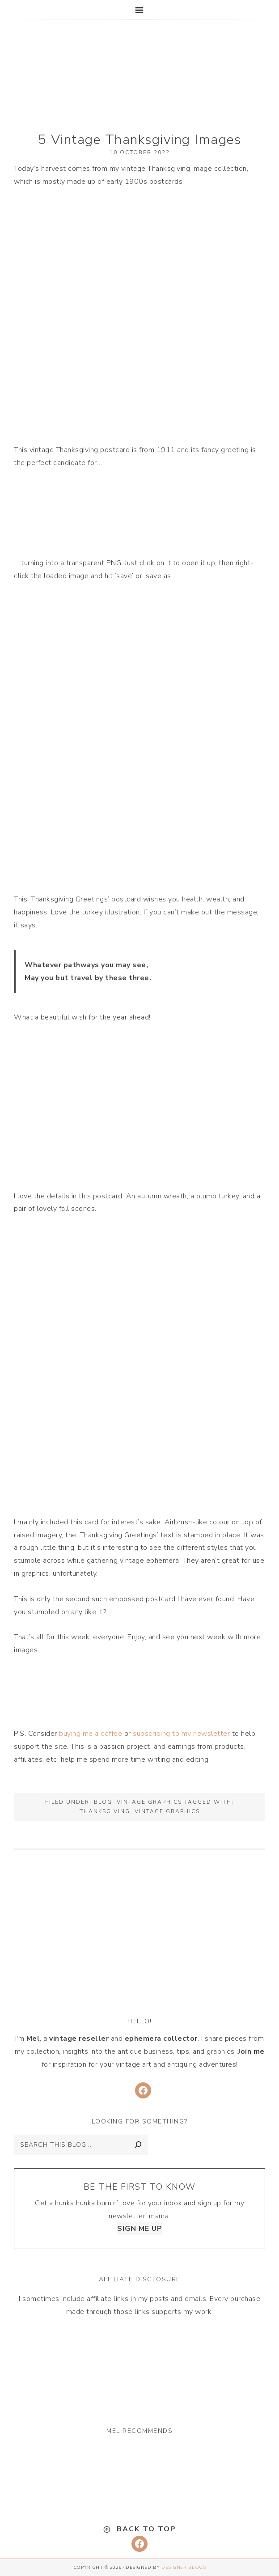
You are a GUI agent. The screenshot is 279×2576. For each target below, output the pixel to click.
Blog (103, 1802)
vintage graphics (167, 1811)
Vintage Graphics (149, 1802)
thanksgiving (105, 1811)
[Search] (138, 2144)
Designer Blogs (183, 2567)
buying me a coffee (90, 1733)
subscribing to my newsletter (181, 1733)
